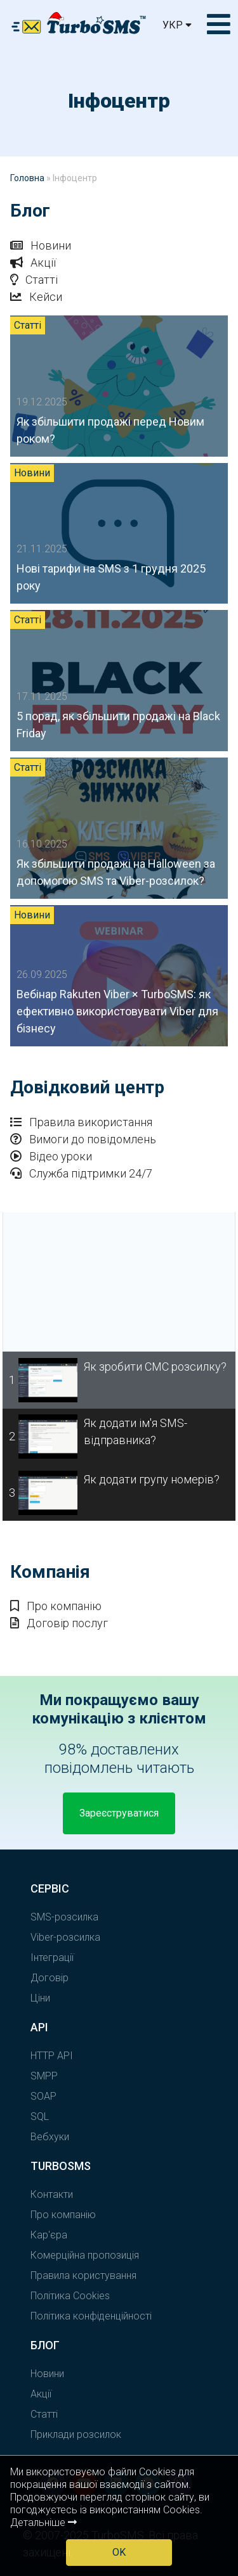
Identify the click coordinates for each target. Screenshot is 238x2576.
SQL (39, 2116)
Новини (40, 245)
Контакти (51, 2194)
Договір (49, 1978)
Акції (33, 262)
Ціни (40, 1998)
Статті (34, 279)
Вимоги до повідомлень (83, 1139)
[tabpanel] (119, 1282)
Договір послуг (59, 1623)
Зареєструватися (119, 1813)
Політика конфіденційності (91, 2316)
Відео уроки (51, 1156)
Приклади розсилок (75, 2434)
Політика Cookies (70, 2296)
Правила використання (81, 1122)
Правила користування (83, 2275)
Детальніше (43, 2522)
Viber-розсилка (65, 1937)
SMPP (44, 2076)
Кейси (36, 296)
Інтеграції (52, 1957)
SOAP (43, 2096)
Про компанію (56, 1606)
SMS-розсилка (64, 1917)
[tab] (119, 1380)
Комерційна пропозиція (84, 2255)
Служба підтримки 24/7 (81, 1173)
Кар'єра (48, 2235)
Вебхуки (49, 2137)
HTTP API (51, 2056)
